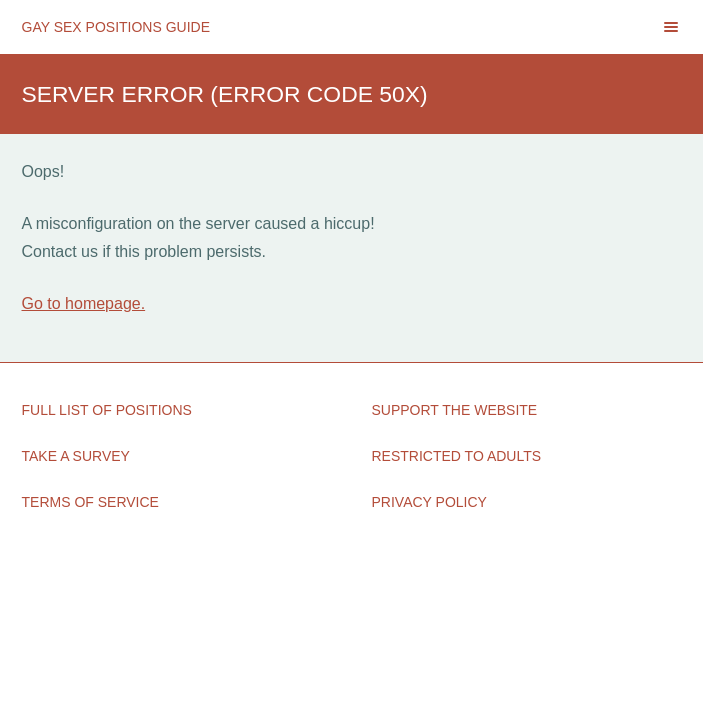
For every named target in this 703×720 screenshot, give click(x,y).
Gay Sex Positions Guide (116, 27)
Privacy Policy (429, 502)
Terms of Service (90, 502)
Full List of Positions (107, 410)
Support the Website (455, 410)
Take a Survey (76, 456)
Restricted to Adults (457, 456)
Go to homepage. (84, 303)
